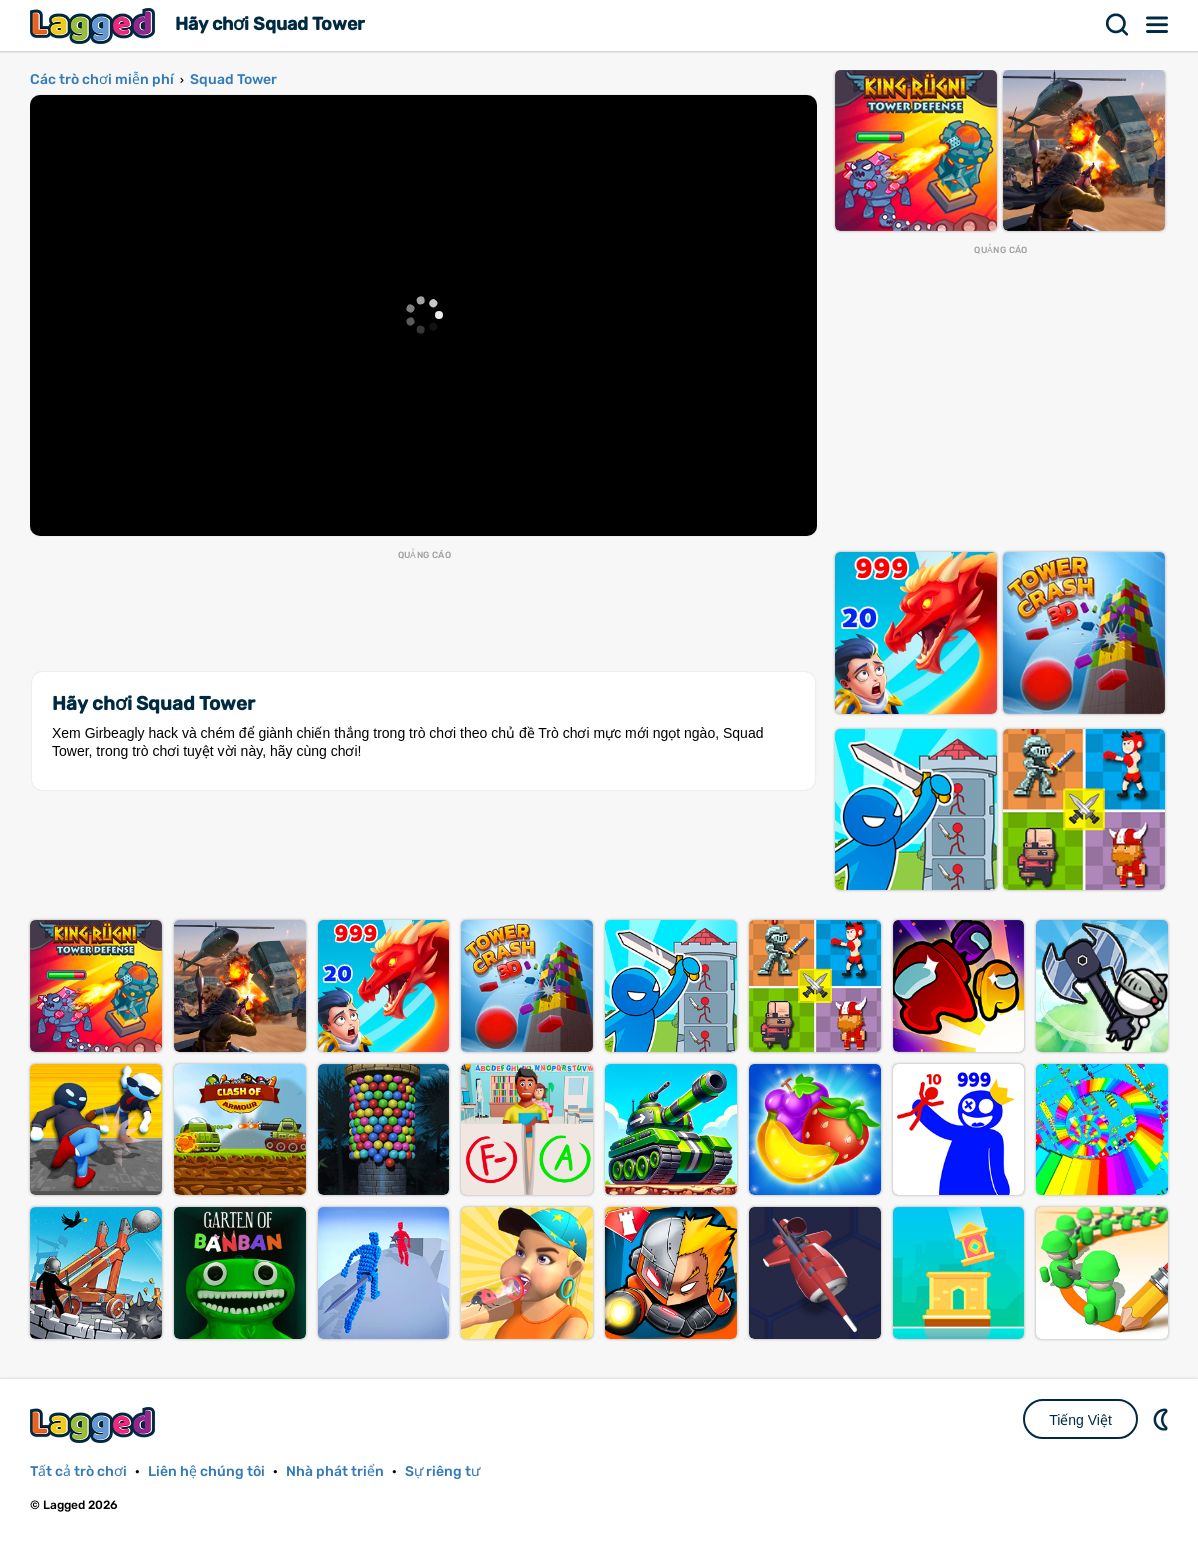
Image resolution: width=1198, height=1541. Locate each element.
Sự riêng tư (442, 1471)
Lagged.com (95, 1424)
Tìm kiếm (1118, 25)
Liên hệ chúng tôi (206, 1471)
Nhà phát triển (335, 1471)
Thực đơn (1158, 25)
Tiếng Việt (1080, 1420)
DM (1163, 1419)
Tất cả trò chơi (78, 1471)
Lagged (95, 25)
